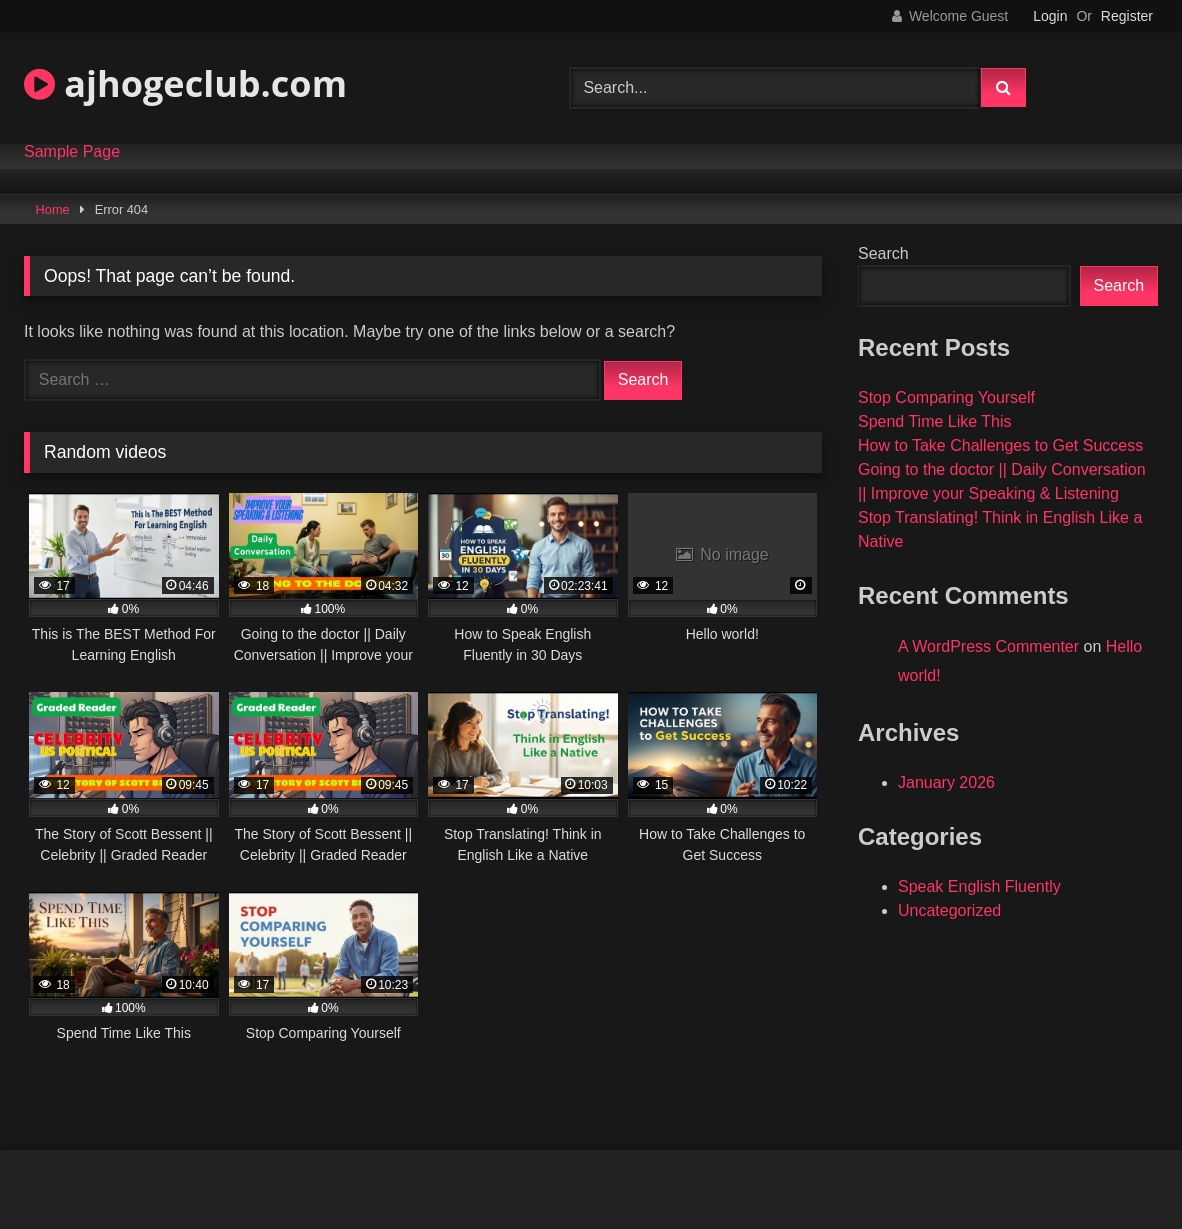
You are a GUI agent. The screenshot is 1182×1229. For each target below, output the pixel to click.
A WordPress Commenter (988, 646)
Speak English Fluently (979, 886)
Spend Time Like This (935, 421)
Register (1127, 16)
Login (1050, 16)
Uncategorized (949, 910)
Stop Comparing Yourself (946, 397)
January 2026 (946, 782)
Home (53, 209)
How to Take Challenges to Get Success (1000, 445)
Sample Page (72, 152)
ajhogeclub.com (185, 83)
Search (883, 253)
